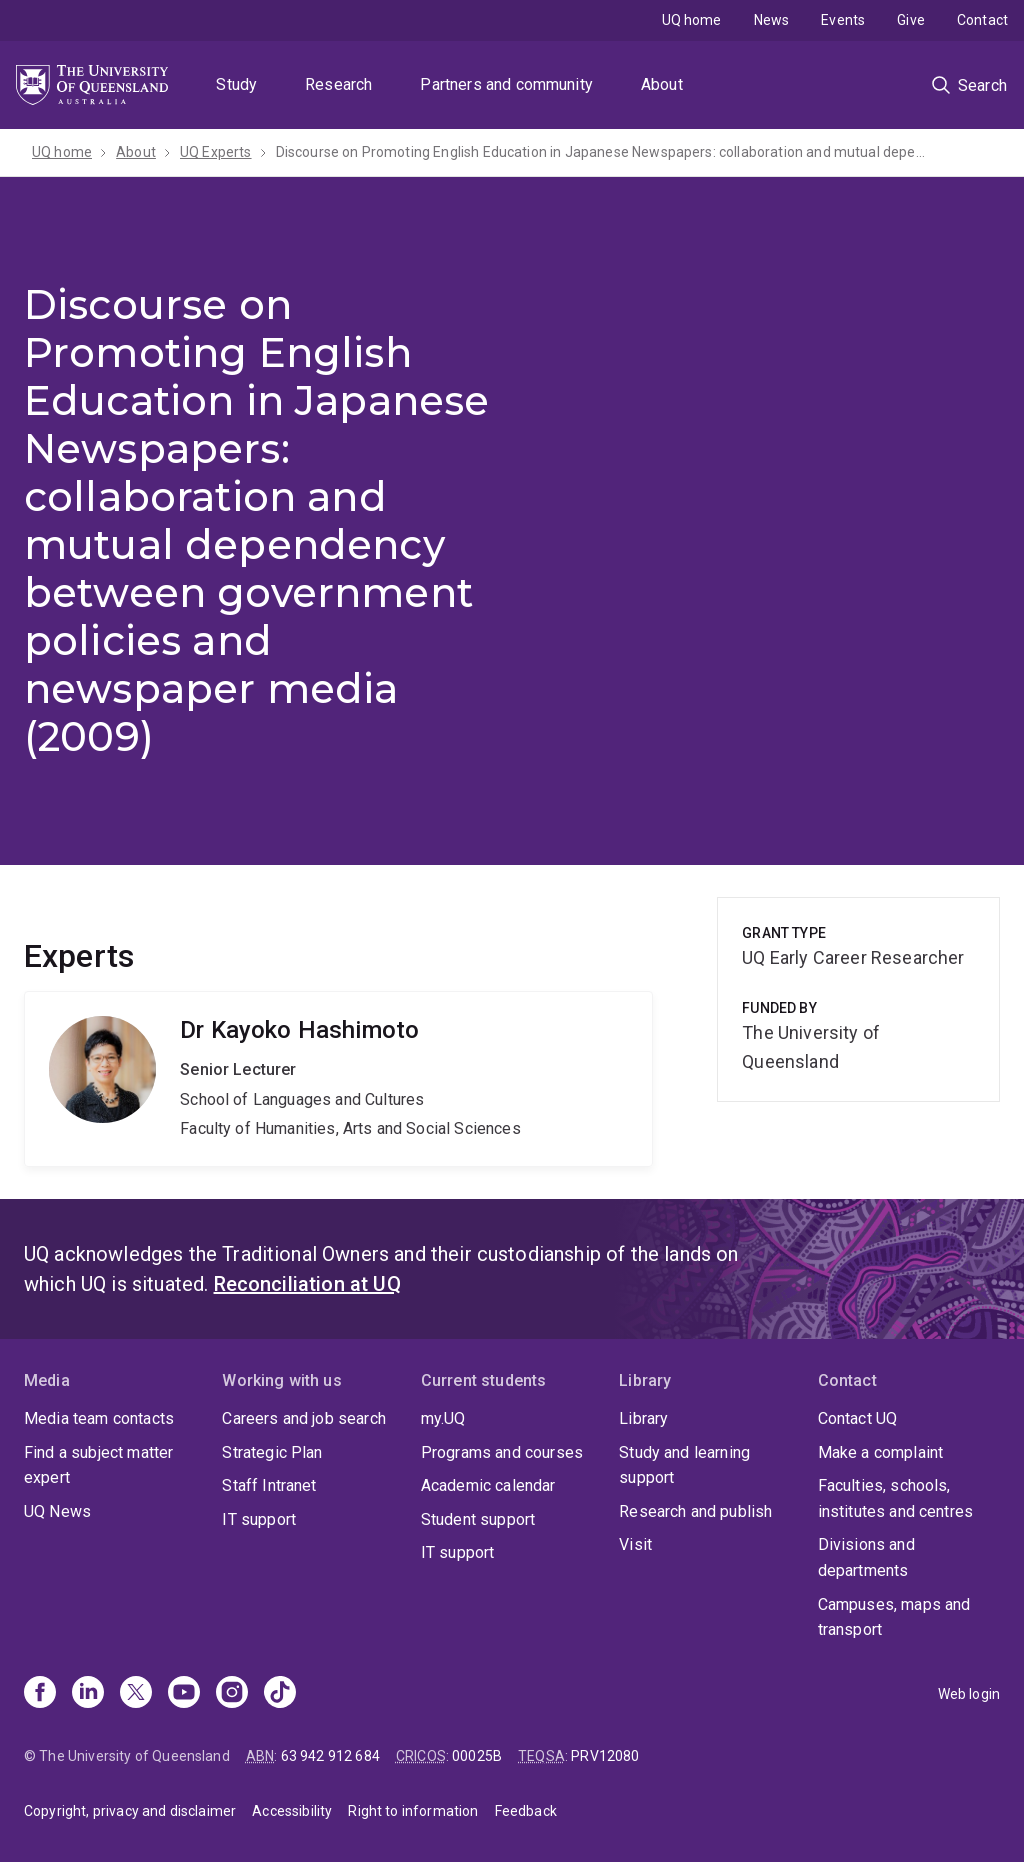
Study (236, 84)
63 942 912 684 (330, 1756)
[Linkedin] (88, 1694)
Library (643, 1418)
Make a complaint (881, 1452)
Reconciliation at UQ (307, 1284)
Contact (982, 20)
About (662, 84)
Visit (635, 1544)
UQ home (692, 20)
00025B (477, 1756)
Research (338, 84)
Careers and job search (304, 1418)
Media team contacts (99, 1418)
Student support (478, 1519)
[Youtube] (184, 1694)
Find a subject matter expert (98, 1465)
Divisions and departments (866, 1557)
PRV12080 (605, 1756)
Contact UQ (858, 1418)
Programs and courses (502, 1452)
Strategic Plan (272, 1452)
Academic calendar (488, 1485)
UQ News (57, 1511)
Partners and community (506, 84)
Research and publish (695, 1511)
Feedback (526, 1811)
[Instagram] (232, 1694)
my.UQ (443, 1418)
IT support (259, 1519)
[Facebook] (40, 1694)
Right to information (413, 1811)
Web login (969, 1694)
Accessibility (292, 1811)
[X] (136, 1694)
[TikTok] (280, 1694)
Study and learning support (684, 1465)
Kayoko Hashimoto (338, 1079)
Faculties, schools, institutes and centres (896, 1498)
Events (843, 20)
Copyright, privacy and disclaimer (130, 1811)
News (772, 20)
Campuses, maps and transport (894, 1617)
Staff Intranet (269, 1485)
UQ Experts (216, 152)
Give (911, 20)
